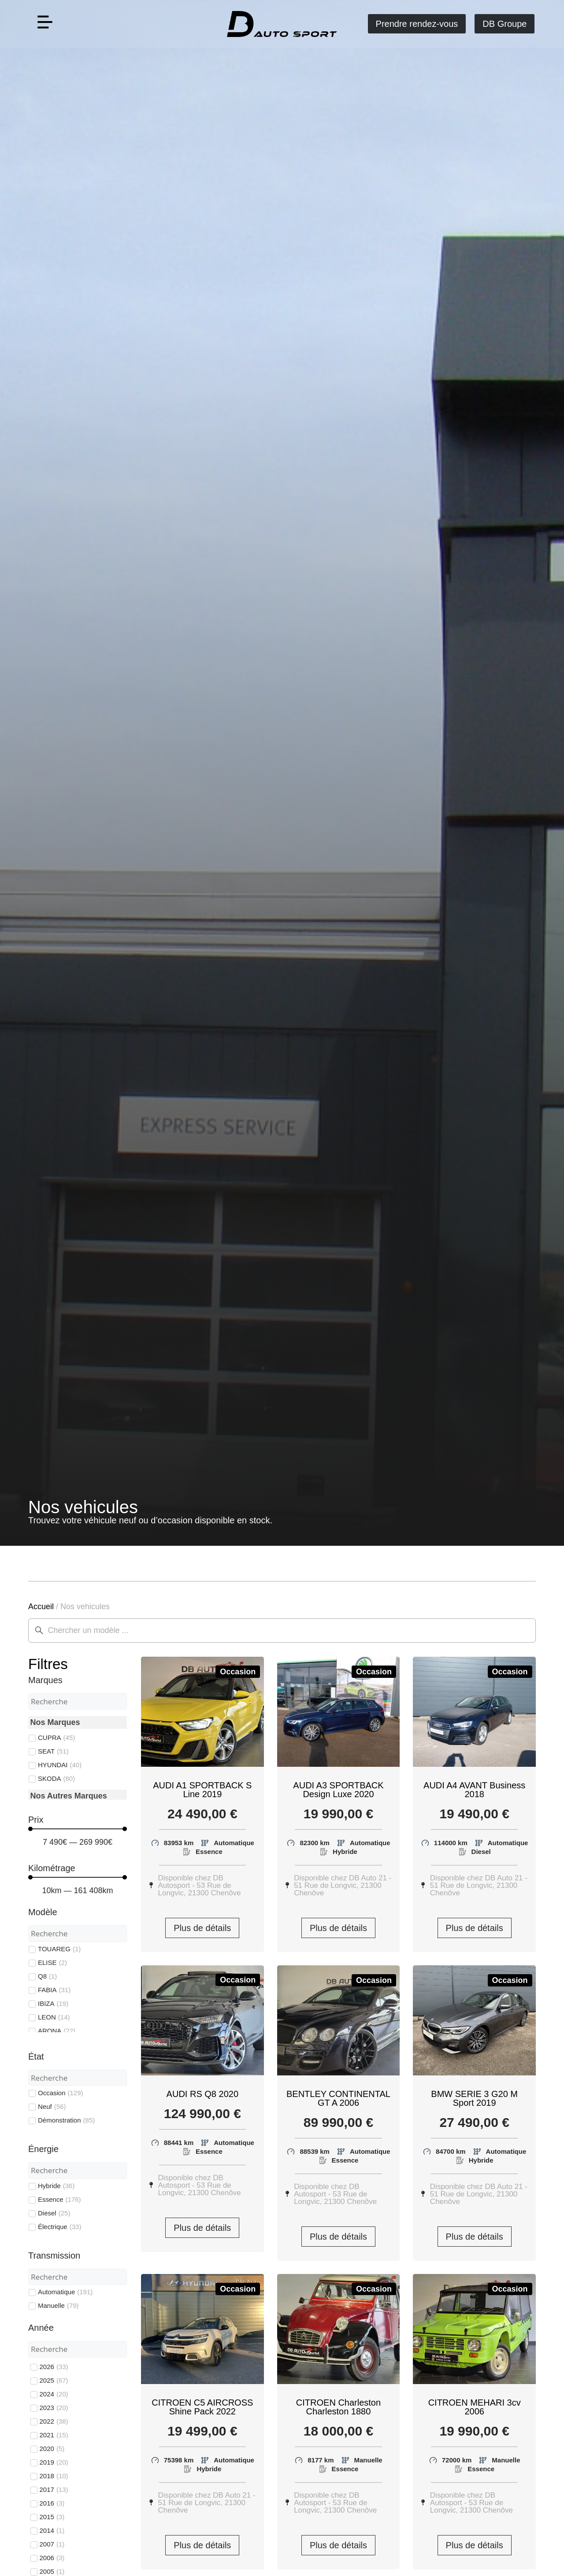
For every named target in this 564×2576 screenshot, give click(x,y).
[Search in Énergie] (77, 2170)
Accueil (41, 1606)
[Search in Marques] (77, 1701)
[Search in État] (77, 2078)
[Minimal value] (77, 1829)
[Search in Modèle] (77, 1933)
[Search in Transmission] (77, 2277)
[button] (44, 24)
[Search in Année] (77, 2349)
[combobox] (282, 1630)
